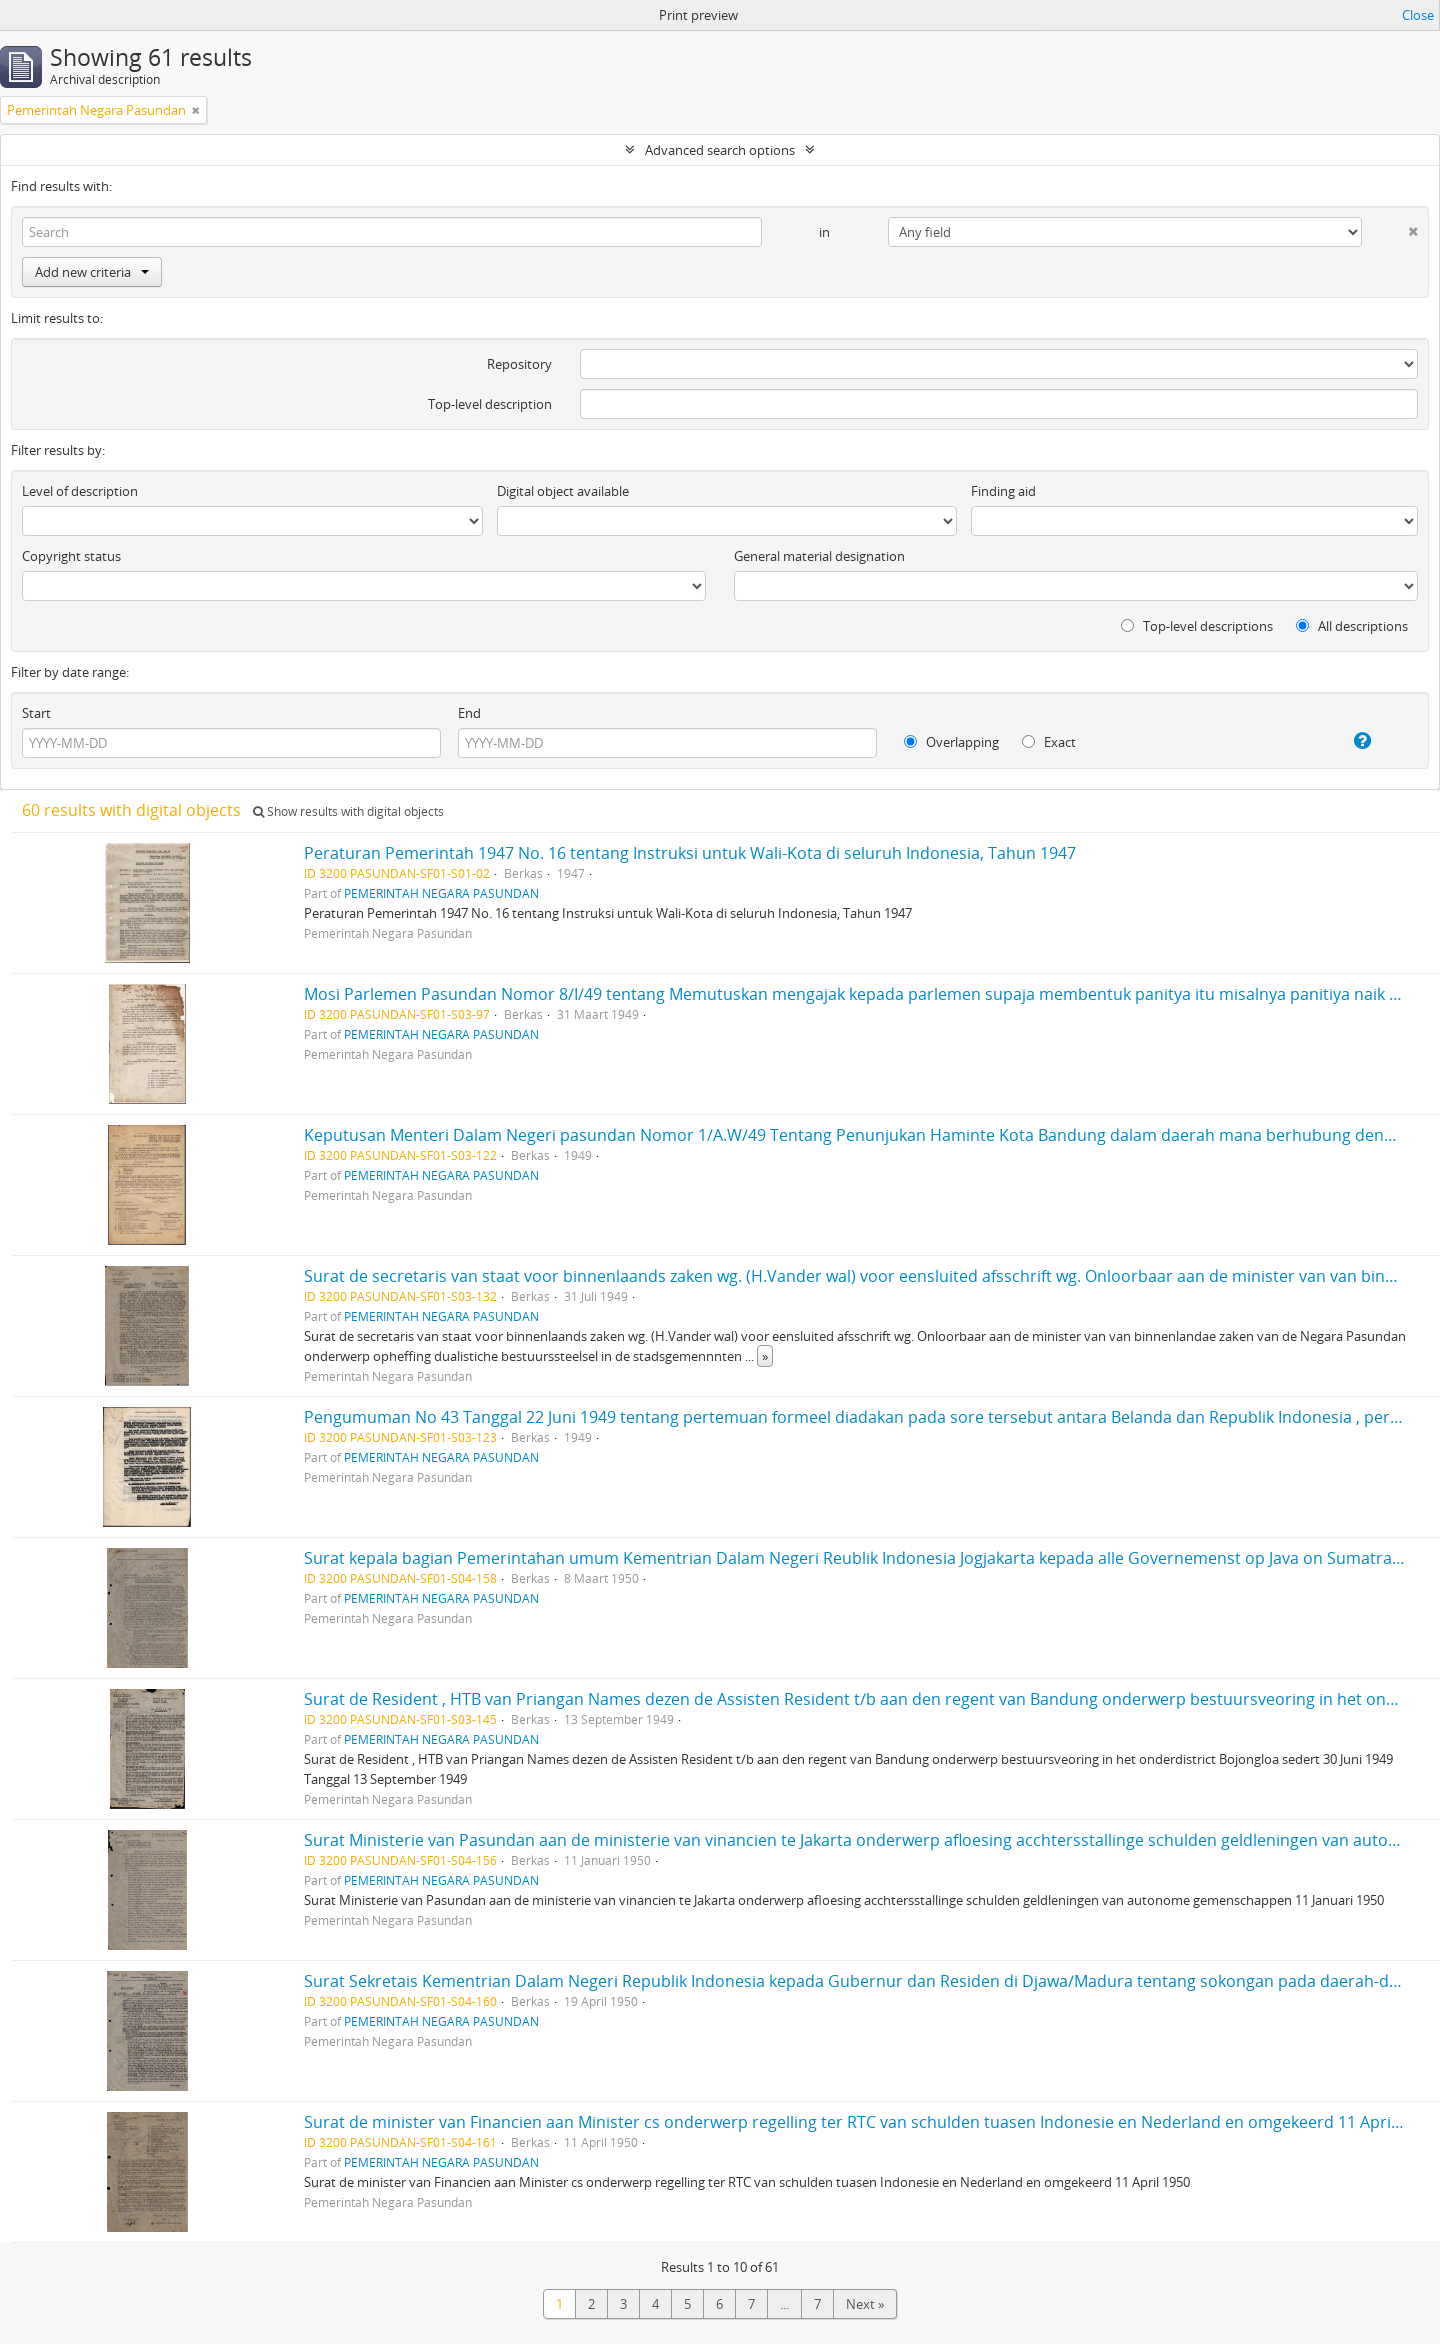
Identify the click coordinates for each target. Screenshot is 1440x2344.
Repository (519, 364)
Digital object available (563, 491)
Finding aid (1003, 491)
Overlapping (951, 742)
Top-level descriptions (1197, 626)
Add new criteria (92, 272)
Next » (865, 2304)
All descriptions (1352, 626)
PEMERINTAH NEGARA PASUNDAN (441, 893)
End (469, 713)
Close (1418, 15)
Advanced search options (720, 150)
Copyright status (71, 556)
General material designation (819, 556)
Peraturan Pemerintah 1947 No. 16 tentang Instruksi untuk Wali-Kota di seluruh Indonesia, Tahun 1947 (690, 853)
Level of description (80, 491)
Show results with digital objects (348, 811)
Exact (1049, 742)
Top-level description (490, 404)
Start (36, 713)
